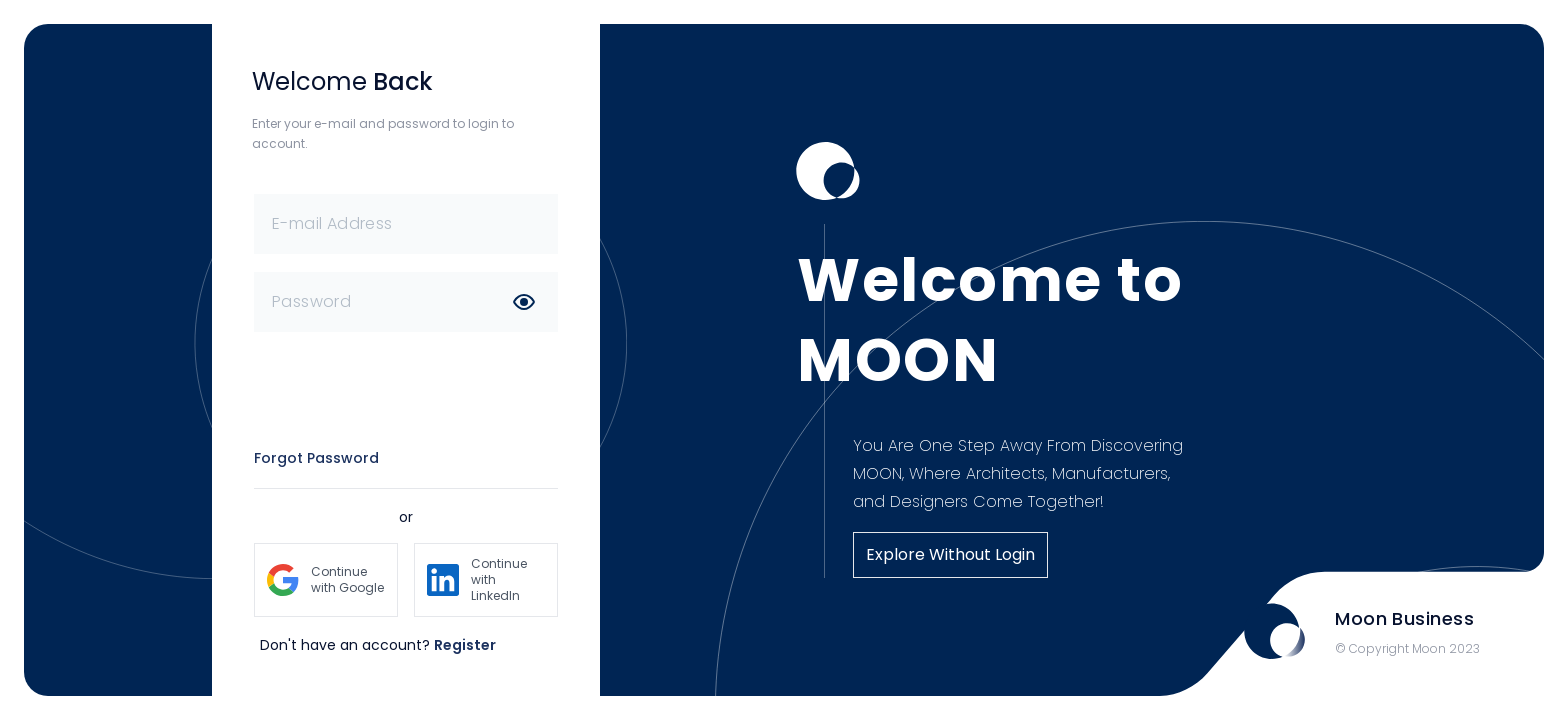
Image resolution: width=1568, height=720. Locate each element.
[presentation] (406, 389)
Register (465, 645)
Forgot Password (316, 458)
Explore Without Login (950, 554)
